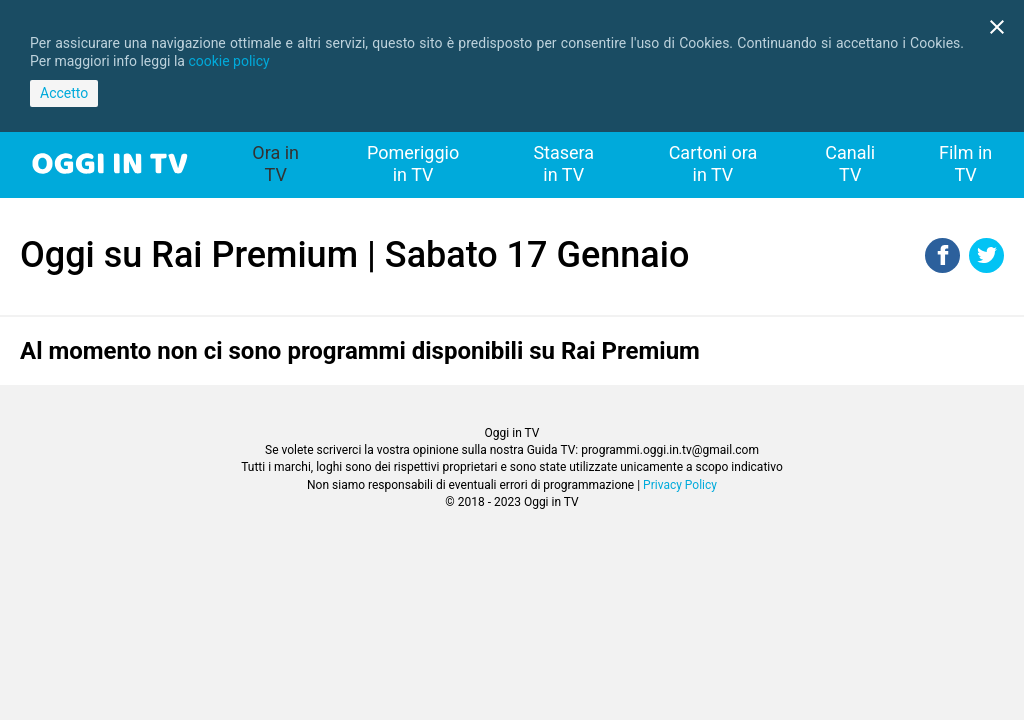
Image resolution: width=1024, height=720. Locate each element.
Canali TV (850, 163)
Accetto (64, 93)
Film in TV (965, 163)
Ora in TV (275, 163)
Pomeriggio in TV (413, 163)
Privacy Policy (680, 485)
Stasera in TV (563, 163)
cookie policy (228, 61)
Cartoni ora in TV (713, 163)
